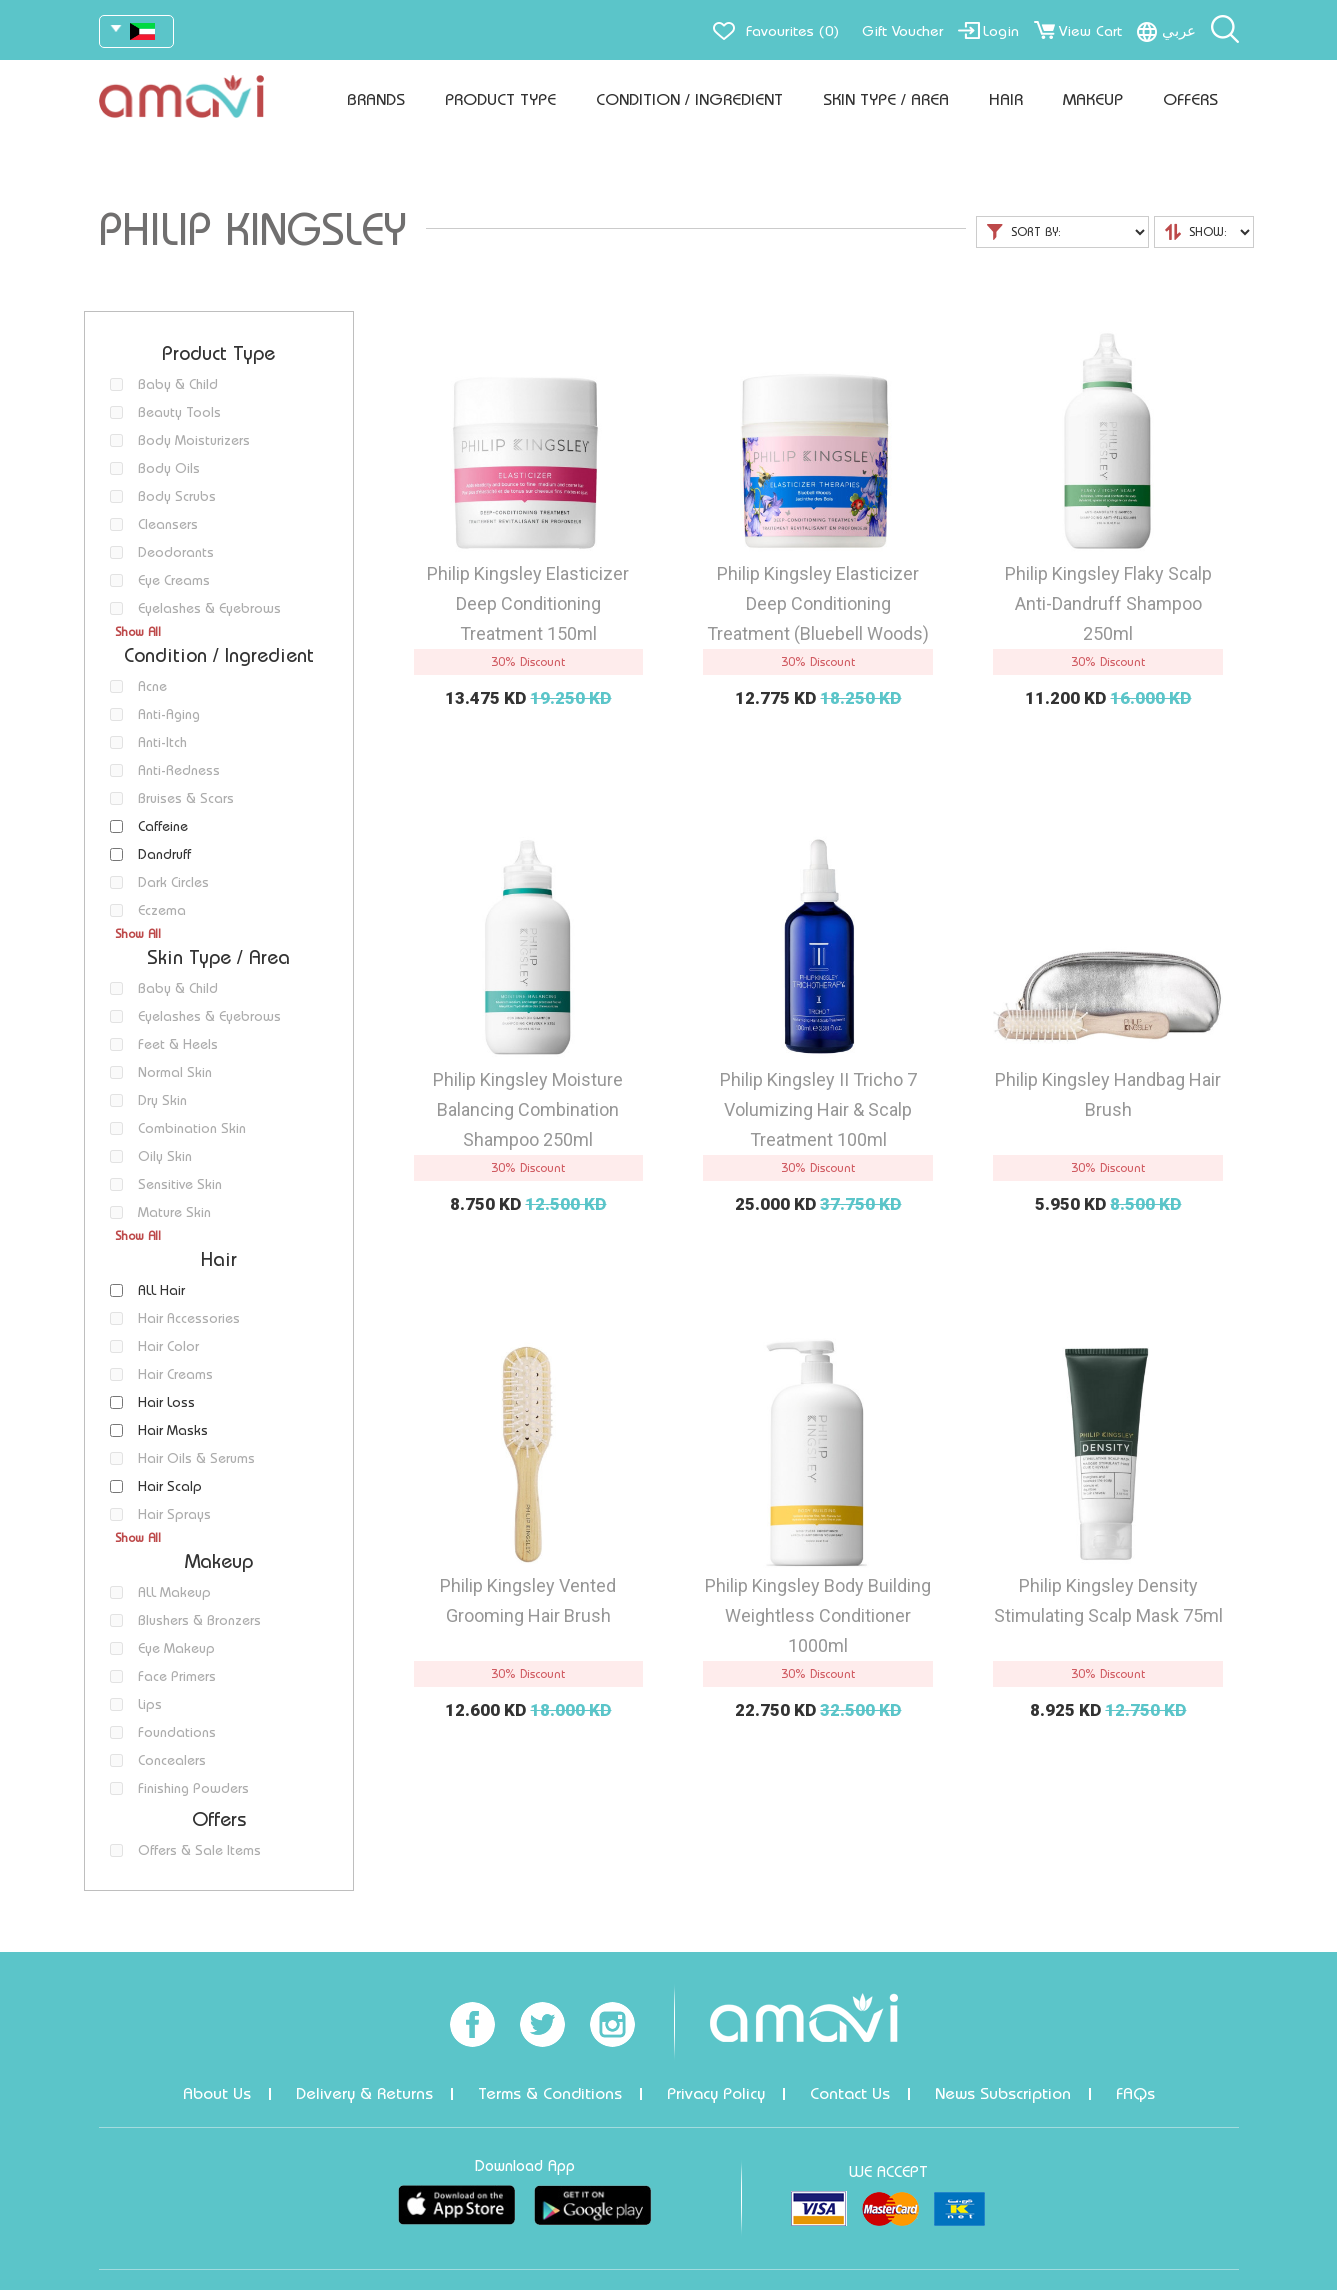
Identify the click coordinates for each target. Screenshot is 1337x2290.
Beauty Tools (179, 412)
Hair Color (168, 1346)
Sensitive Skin (180, 1184)
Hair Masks (173, 1430)
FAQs (1135, 2093)
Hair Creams (175, 1374)
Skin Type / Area (886, 99)
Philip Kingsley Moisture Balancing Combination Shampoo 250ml (528, 1109)
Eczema (162, 910)
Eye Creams (174, 580)
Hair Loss (166, 1402)
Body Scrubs (177, 496)
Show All (138, 632)
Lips (150, 1704)
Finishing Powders (193, 1788)
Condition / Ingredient (689, 99)
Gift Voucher (902, 31)
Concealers (172, 1760)
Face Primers (177, 1676)
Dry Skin (162, 1100)
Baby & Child (178, 384)
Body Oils (169, 468)
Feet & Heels (178, 1044)
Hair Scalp (170, 1486)
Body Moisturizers (194, 440)
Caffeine (163, 826)
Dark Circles (173, 882)
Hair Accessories (189, 1318)
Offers (1190, 99)
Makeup (1093, 99)
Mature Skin (174, 1212)
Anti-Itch (162, 742)
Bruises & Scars (186, 798)
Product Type (500, 99)
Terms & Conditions (550, 2093)
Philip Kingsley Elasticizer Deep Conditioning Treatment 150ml (528, 603)
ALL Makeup (174, 1592)
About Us (217, 2093)
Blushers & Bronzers (199, 1620)
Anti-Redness (179, 770)
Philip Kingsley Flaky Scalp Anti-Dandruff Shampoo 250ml (1108, 603)
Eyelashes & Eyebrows (209, 608)
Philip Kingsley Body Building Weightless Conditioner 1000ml (818, 1615)
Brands (376, 99)
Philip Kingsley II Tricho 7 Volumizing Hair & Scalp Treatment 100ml (818, 1109)
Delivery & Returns (364, 2093)
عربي (1179, 31)
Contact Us (850, 2093)
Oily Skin (165, 1156)
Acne (152, 686)
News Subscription (1003, 2093)
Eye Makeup (176, 1648)
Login (1001, 31)
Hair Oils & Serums (196, 1458)
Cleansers (168, 524)
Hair (1006, 99)
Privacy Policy (716, 2093)
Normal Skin (175, 1072)
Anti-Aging (169, 714)
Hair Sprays (174, 1514)
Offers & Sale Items (199, 1850)
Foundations (177, 1732)
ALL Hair (161, 1290)
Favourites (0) (792, 31)
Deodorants (176, 552)
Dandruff (164, 854)
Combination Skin (192, 1128)
